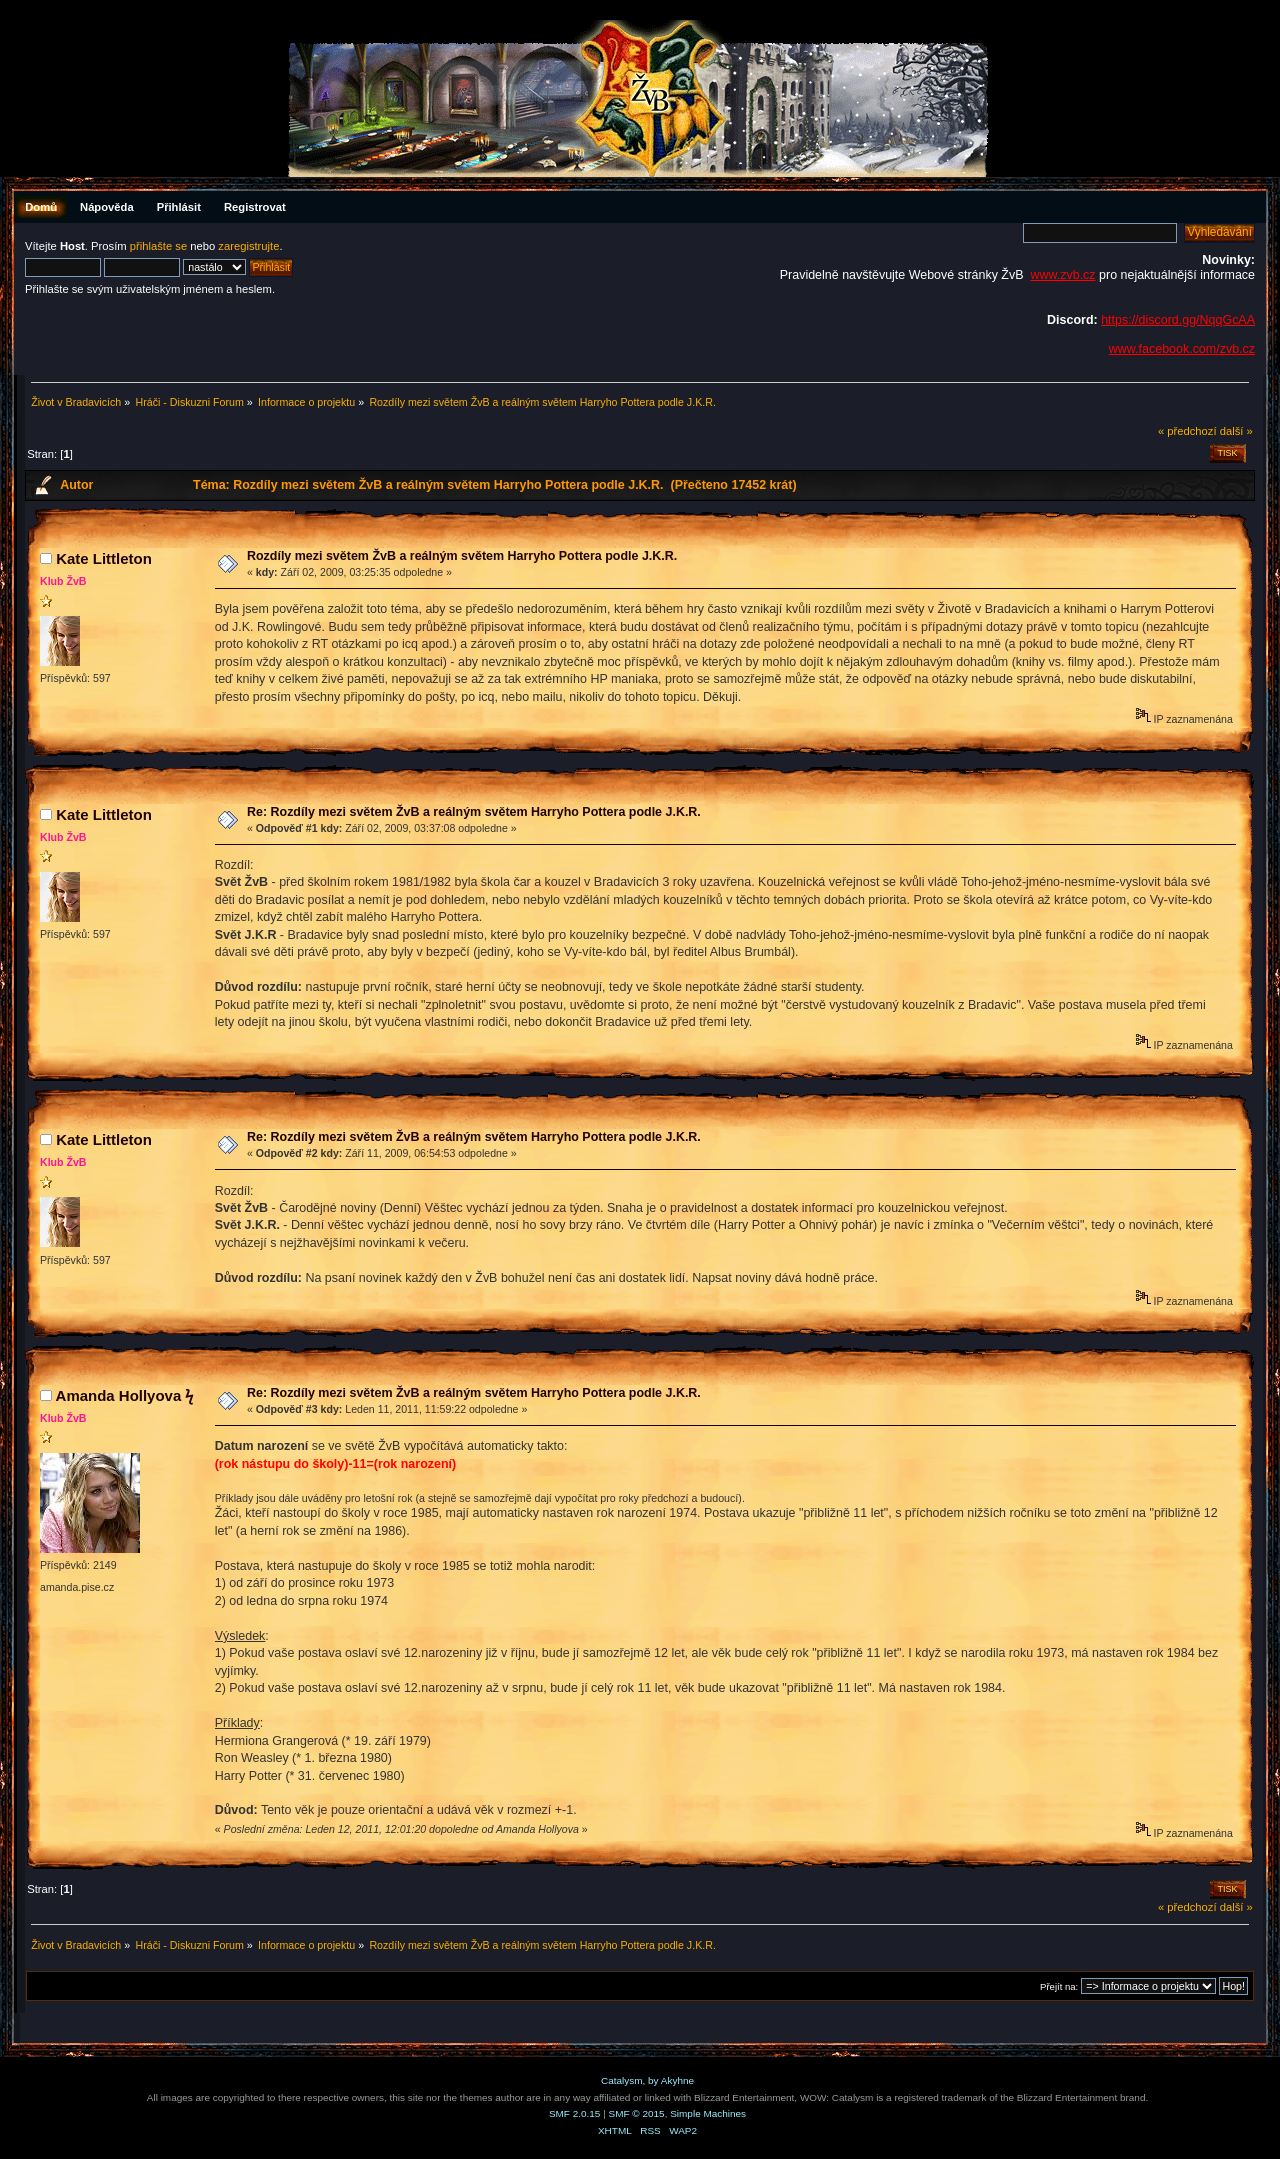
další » (1236, 431)
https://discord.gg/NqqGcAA (1178, 320)
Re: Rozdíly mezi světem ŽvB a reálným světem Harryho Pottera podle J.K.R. (474, 812)
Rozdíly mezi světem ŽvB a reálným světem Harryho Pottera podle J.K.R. (462, 556)
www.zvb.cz (1062, 275)
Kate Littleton (104, 558)
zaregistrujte (248, 246)
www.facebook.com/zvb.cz (1182, 349)
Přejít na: (1059, 1986)
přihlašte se (158, 246)
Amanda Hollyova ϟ (125, 1395)
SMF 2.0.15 (575, 2113)
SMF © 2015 (637, 2113)
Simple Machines (708, 2113)
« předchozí (1187, 431)
